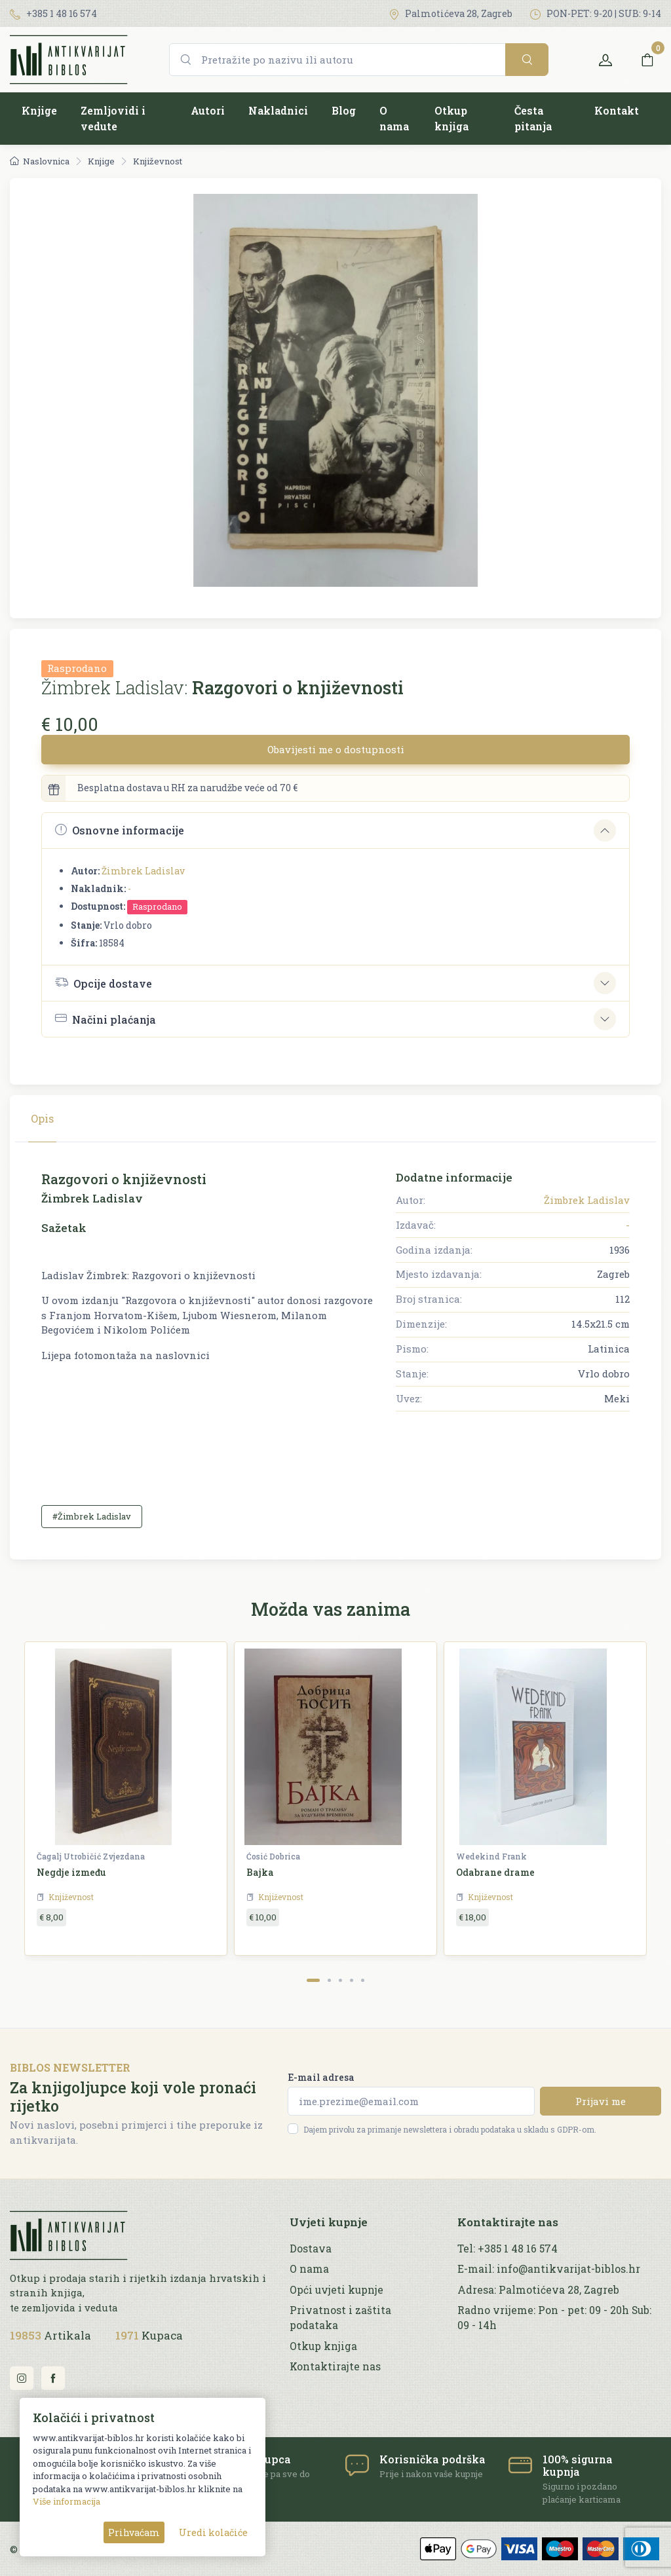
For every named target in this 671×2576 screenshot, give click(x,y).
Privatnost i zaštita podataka (340, 2318)
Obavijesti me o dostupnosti (335, 749)
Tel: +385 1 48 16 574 (507, 2248)
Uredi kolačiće (213, 2532)
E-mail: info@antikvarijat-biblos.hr (548, 2268)
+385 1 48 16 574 (53, 13)
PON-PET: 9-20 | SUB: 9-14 (595, 13)
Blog (344, 110)
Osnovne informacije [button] (119, 830)
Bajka (260, 1872)
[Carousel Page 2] (329, 1980)
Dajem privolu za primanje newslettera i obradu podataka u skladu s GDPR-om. (449, 2129)
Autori (208, 110)
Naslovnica (39, 161)
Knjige (39, 110)
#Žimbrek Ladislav (91, 1516)
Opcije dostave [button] (103, 982)
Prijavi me (600, 2101)
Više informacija (66, 2501)
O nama (394, 118)
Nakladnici (278, 110)
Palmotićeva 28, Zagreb (450, 13)
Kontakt (616, 110)
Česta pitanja (533, 118)
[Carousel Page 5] (362, 1980)
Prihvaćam (134, 2532)
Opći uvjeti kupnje (336, 2289)
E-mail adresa (321, 2077)
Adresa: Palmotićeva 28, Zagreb (538, 2289)
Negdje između (71, 1872)
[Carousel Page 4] (351, 1980)
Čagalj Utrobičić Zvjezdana (91, 1856)
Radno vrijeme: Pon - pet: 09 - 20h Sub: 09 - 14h (554, 2318)
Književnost (157, 161)
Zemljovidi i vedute (113, 118)
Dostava (311, 2248)
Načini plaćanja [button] (105, 1019)
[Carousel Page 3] (340, 1980)
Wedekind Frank (491, 1856)
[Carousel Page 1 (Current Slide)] (313, 1980)
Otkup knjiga (451, 118)
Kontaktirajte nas (335, 2366)
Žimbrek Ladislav (143, 871)
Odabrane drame (495, 1872)
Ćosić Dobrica (273, 1856)
